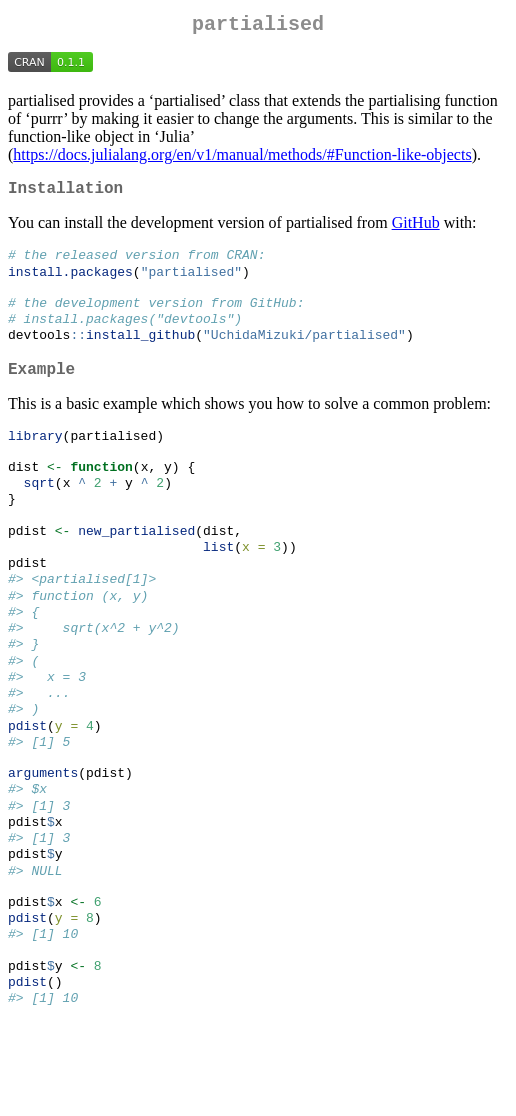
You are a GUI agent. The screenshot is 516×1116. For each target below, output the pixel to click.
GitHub (416, 230)
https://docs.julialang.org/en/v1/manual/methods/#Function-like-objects (242, 158)
